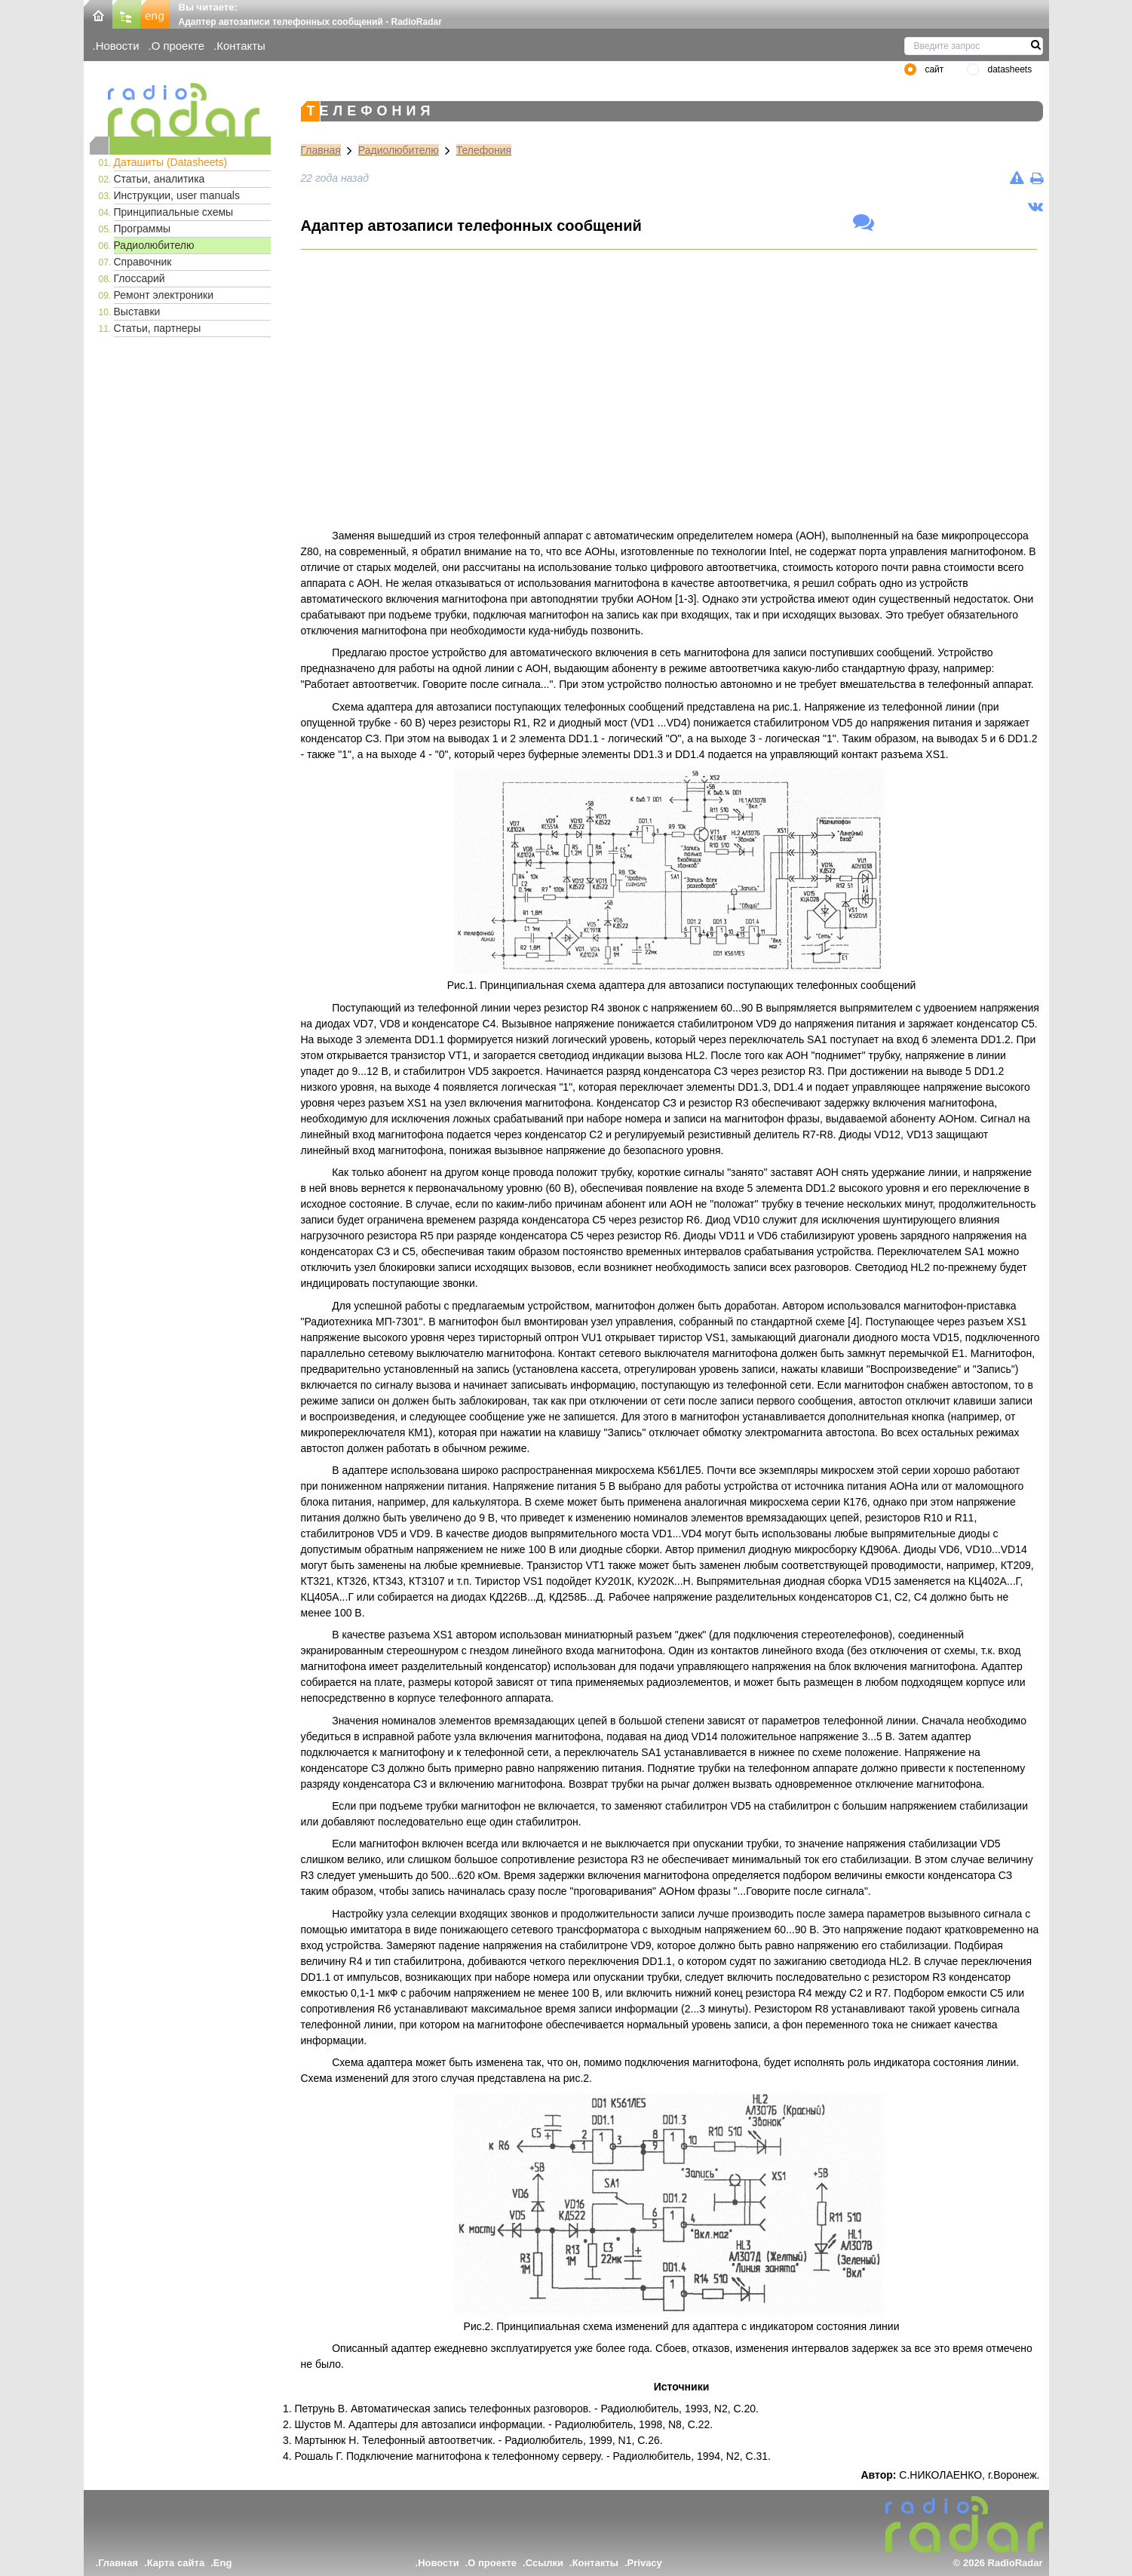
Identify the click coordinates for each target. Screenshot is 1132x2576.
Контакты (240, 45)
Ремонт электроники (164, 295)
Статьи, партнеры (157, 328)
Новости (118, 45)
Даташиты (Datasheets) (171, 162)
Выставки (137, 311)
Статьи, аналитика (159, 179)
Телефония (483, 150)
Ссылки (544, 2562)
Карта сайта (176, 2562)
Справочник (143, 262)
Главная (321, 150)
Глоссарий (139, 278)
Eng (222, 2562)
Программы (142, 229)
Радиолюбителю (154, 245)
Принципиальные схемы (174, 212)
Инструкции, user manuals (177, 195)
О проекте (178, 45)
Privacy (644, 2562)
